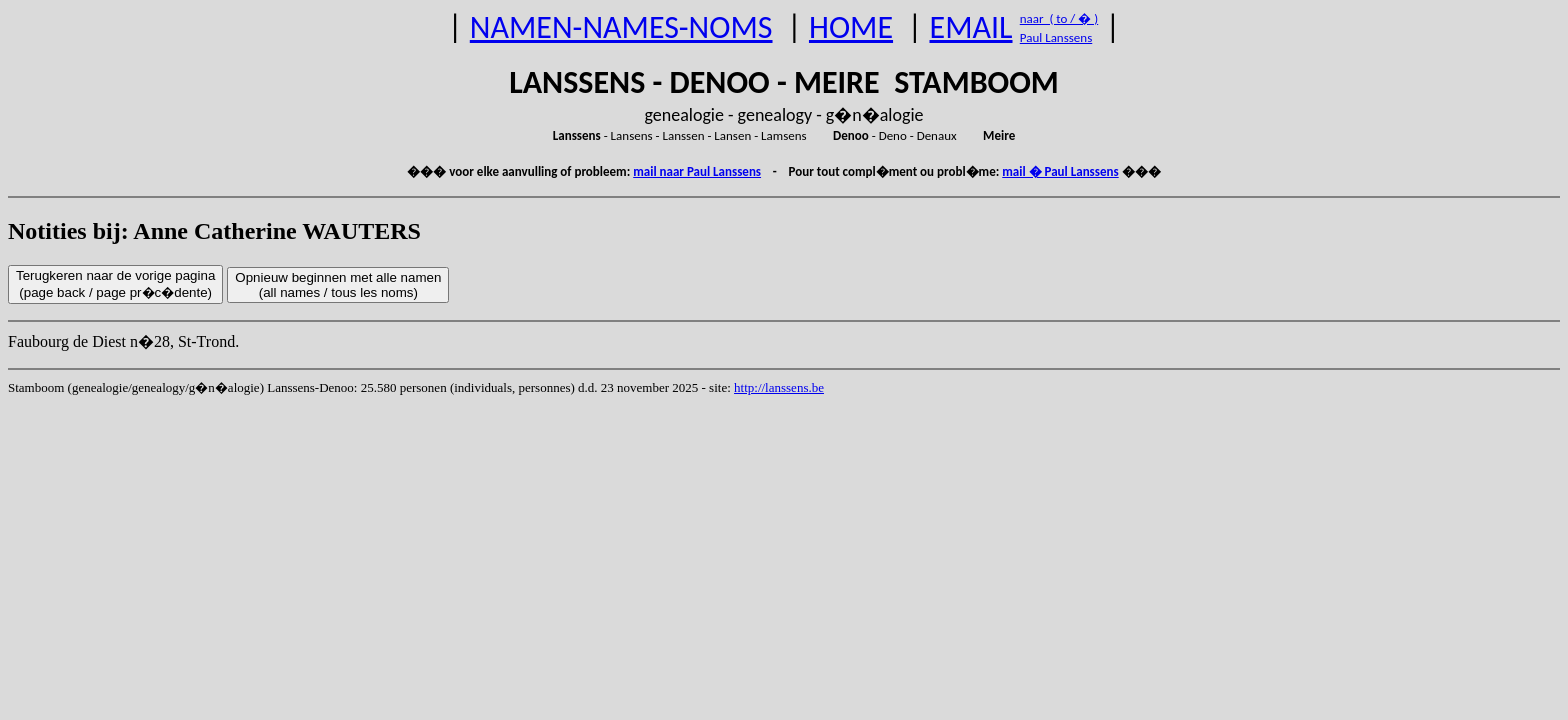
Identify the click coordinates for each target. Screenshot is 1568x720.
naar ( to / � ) (1059, 18)
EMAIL (971, 27)
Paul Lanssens (1056, 37)
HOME (851, 27)
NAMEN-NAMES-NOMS (621, 27)
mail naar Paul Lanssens (697, 171)
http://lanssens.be (779, 387)
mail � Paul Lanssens (1060, 171)
